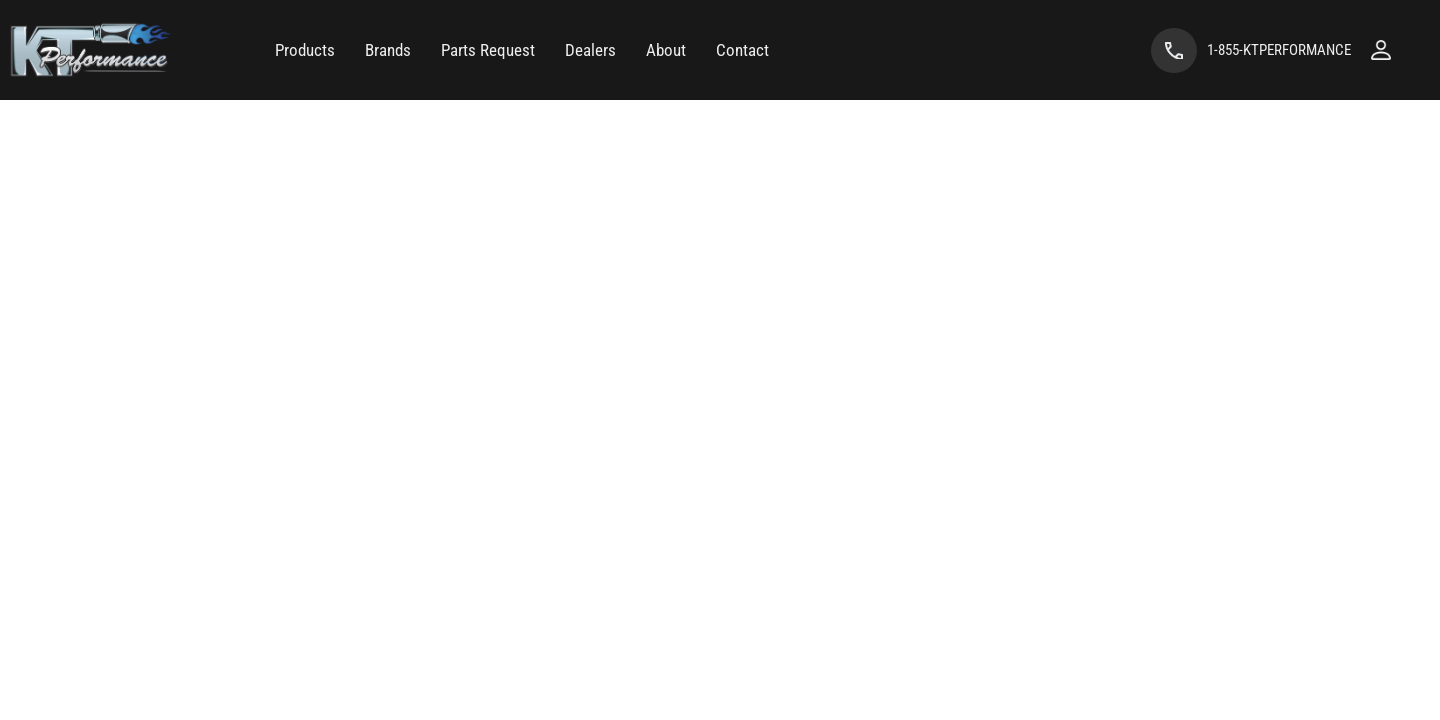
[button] (305, 50)
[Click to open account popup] (1381, 50)
